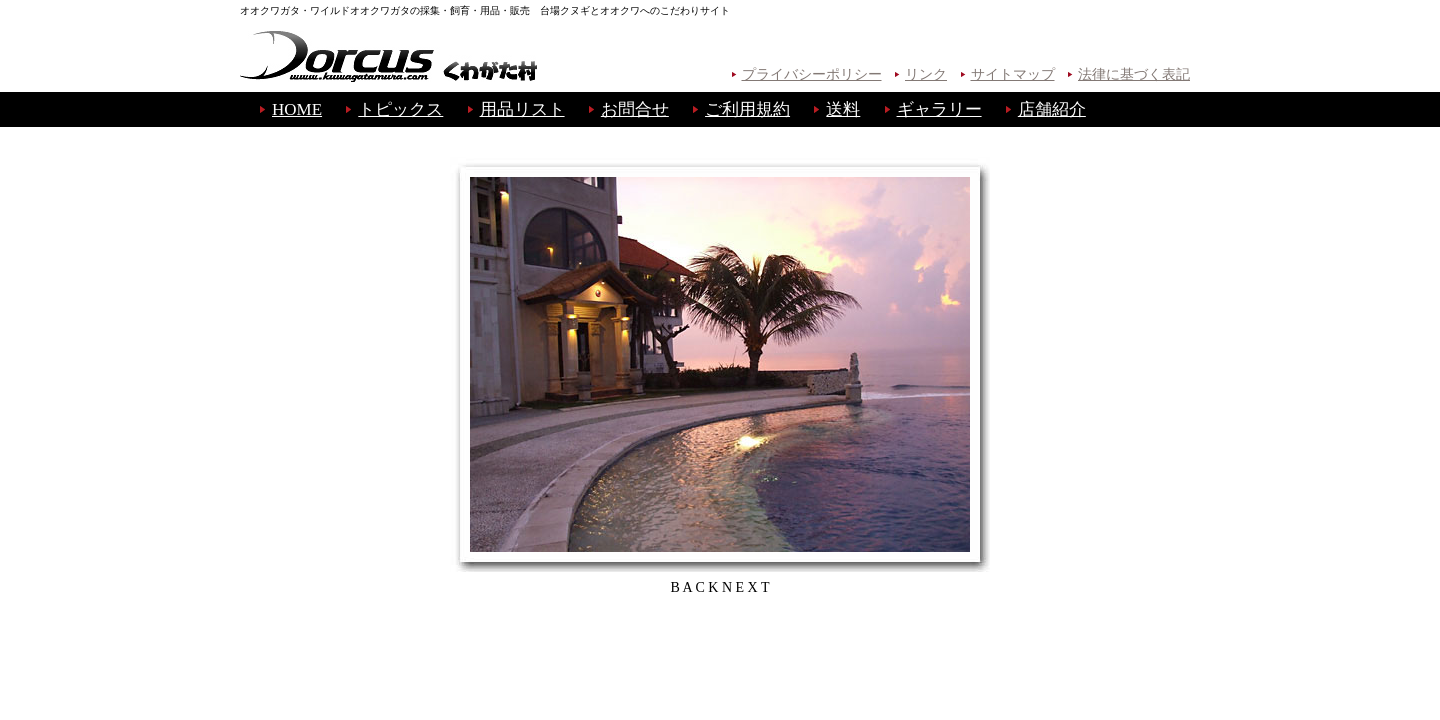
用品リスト (522, 109)
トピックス (400, 109)
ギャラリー (939, 109)
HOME (297, 109)
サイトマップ (1013, 74)
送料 (843, 109)
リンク (926, 74)
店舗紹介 (1052, 109)
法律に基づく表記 (1134, 74)
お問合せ (635, 109)
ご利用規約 (747, 109)
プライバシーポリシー (812, 74)
